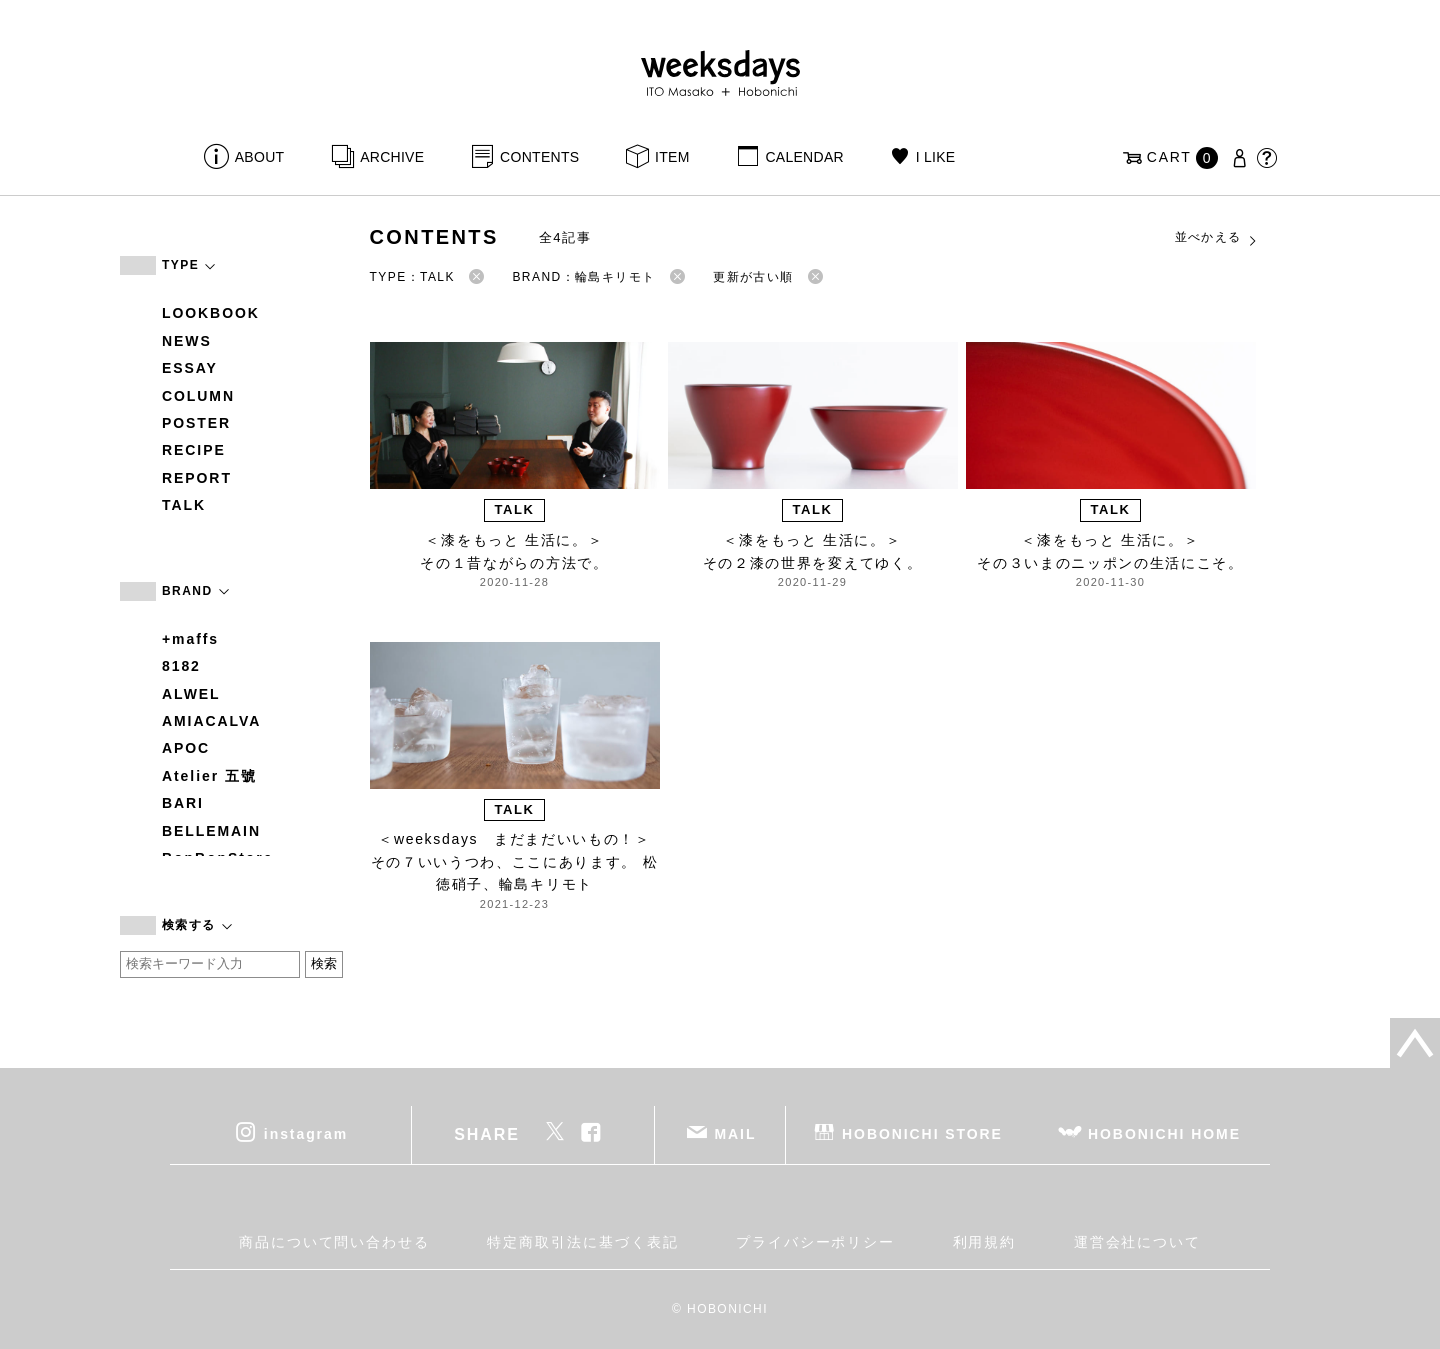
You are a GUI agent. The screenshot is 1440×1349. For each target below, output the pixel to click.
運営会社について (1137, 1242)
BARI (183, 803)
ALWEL (191, 694)
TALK (184, 505)
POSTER (196, 423)
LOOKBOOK (211, 313)
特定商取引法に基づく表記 (582, 1242)
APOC (186, 748)
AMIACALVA (211, 721)
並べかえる (1217, 238)
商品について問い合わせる (334, 1242)
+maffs (190, 639)
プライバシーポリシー (815, 1242)
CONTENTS (539, 157)
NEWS (187, 341)
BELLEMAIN (211, 831)
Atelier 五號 (209, 776)
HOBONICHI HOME (1164, 1133)
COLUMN (198, 396)
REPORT (197, 478)
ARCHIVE (392, 157)
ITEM (672, 157)
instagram (306, 1133)
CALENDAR (804, 157)
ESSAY (190, 368)
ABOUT (260, 157)
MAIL (736, 1133)
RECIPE (194, 450)
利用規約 (985, 1242)
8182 (181, 666)
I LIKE (936, 157)
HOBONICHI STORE (922, 1133)
